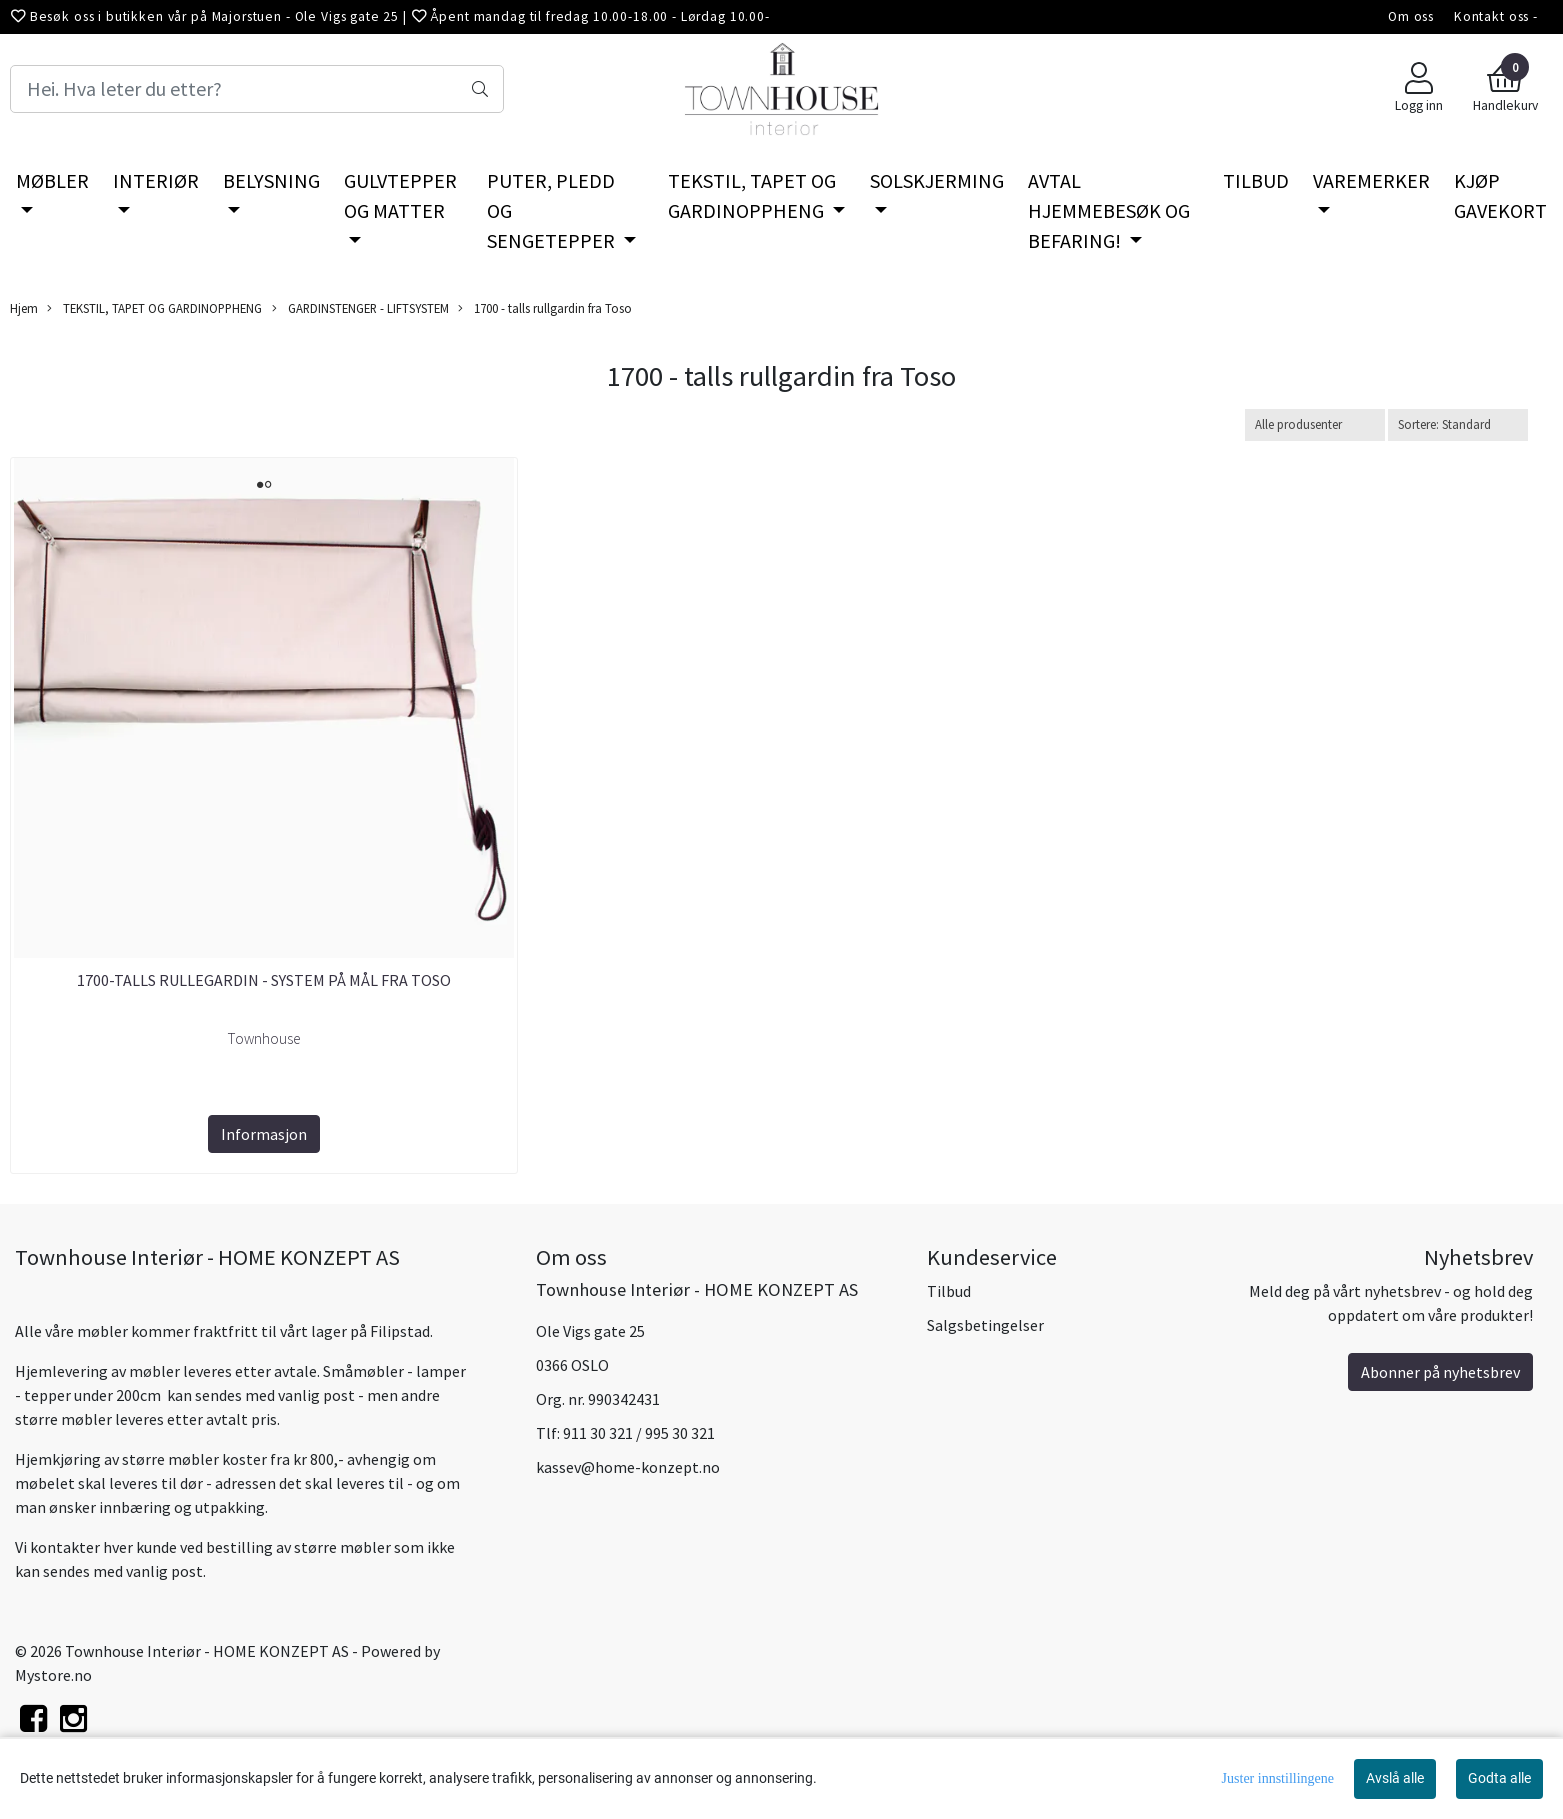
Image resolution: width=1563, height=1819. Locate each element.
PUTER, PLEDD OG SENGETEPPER (553, 210)
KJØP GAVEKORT (1500, 195)
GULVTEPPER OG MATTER (400, 195)
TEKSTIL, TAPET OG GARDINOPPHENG (752, 195)
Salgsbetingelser (985, 1325)
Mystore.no (53, 1675)
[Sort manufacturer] (1315, 424)
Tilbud (949, 1291)
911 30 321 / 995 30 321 (639, 1433)
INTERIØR (156, 180)
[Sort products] (1458, 424)
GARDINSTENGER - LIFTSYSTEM (360, 308)
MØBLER (52, 180)
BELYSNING (271, 180)
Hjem (24, 308)
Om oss (1411, 16)
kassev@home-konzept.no (628, 1467)
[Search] (257, 89)
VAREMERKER (1371, 180)
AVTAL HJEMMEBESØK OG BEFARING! (1109, 210)
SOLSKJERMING (937, 180)
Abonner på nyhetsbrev (1440, 1372)
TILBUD (1256, 180)
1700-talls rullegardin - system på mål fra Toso (264, 980)
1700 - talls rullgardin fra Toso (545, 308)
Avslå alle (1395, 1778)
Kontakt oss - (1496, 16)
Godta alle (1499, 1778)
